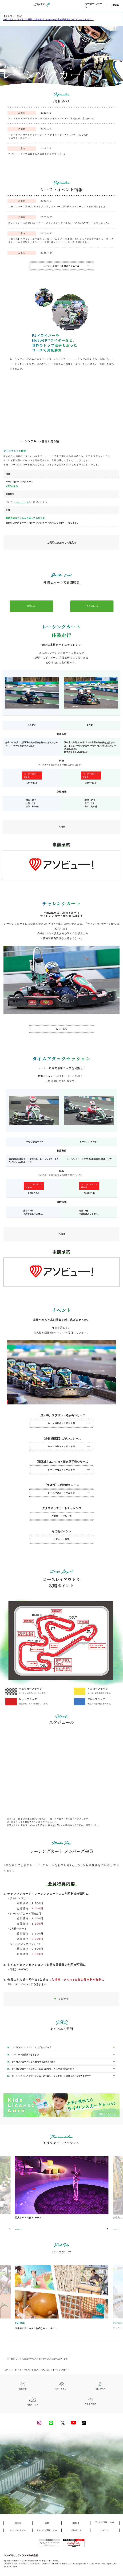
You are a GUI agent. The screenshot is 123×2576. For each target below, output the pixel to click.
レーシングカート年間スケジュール (66, 265)
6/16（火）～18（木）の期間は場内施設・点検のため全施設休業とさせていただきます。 (48, 19)
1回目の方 (31, 606)
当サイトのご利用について (47, 2530)
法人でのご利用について (104, 2522)
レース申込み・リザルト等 (69, 1423)
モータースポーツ (93, 5)
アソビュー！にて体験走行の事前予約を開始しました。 (38, 154)
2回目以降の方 (92, 606)
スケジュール (22, 502)
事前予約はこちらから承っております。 (26, 518)
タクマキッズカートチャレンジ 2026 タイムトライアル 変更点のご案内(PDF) (51, 118)
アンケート (105, 2530)
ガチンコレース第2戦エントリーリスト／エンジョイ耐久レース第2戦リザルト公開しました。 (59, 223)
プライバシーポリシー (18, 2530)
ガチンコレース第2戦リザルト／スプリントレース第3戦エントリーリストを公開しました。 (58, 206)
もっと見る (72, 1029)
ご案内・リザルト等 (70, 1516)
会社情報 (17, 2523)
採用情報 (75, 2523)
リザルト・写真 (71, 1539)
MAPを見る (12, 486)
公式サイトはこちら (19, 138)
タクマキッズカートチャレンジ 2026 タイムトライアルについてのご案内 (48, 135)
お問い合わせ (76, 2530)
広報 (47, 2523)
